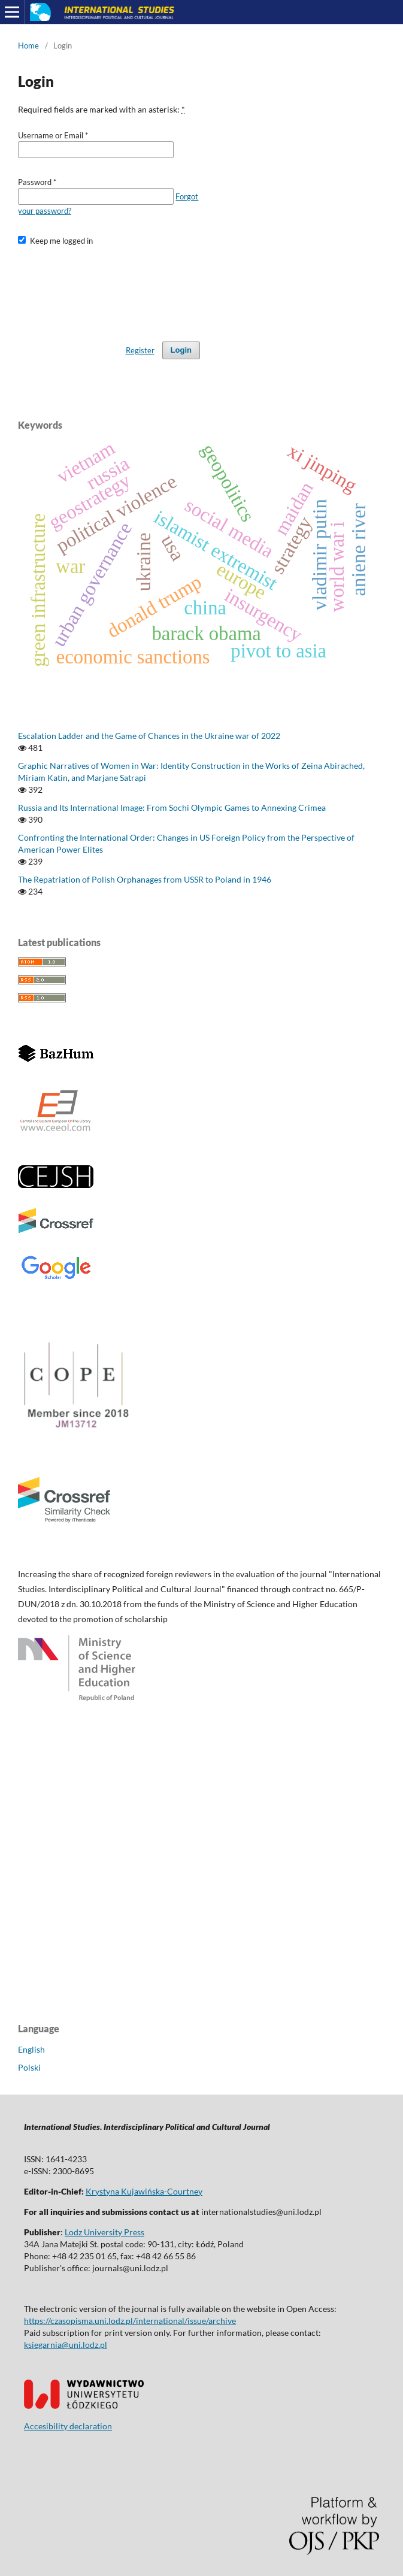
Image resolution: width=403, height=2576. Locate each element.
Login (181, 350)
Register (140, 350)
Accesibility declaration (68, 2426)
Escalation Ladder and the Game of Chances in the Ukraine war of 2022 (149, 736)
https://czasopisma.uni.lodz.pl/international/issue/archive (130, 2321)
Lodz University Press (104, 2232)
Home (28, 45)
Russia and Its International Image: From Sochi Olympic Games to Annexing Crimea (172, 807)
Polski (29, 2067)
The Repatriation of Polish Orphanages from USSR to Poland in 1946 (144, 879)
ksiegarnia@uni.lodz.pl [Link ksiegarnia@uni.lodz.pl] (65, 2344)
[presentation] (109, 288)
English (31, 2049)
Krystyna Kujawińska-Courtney (144, 2191)
